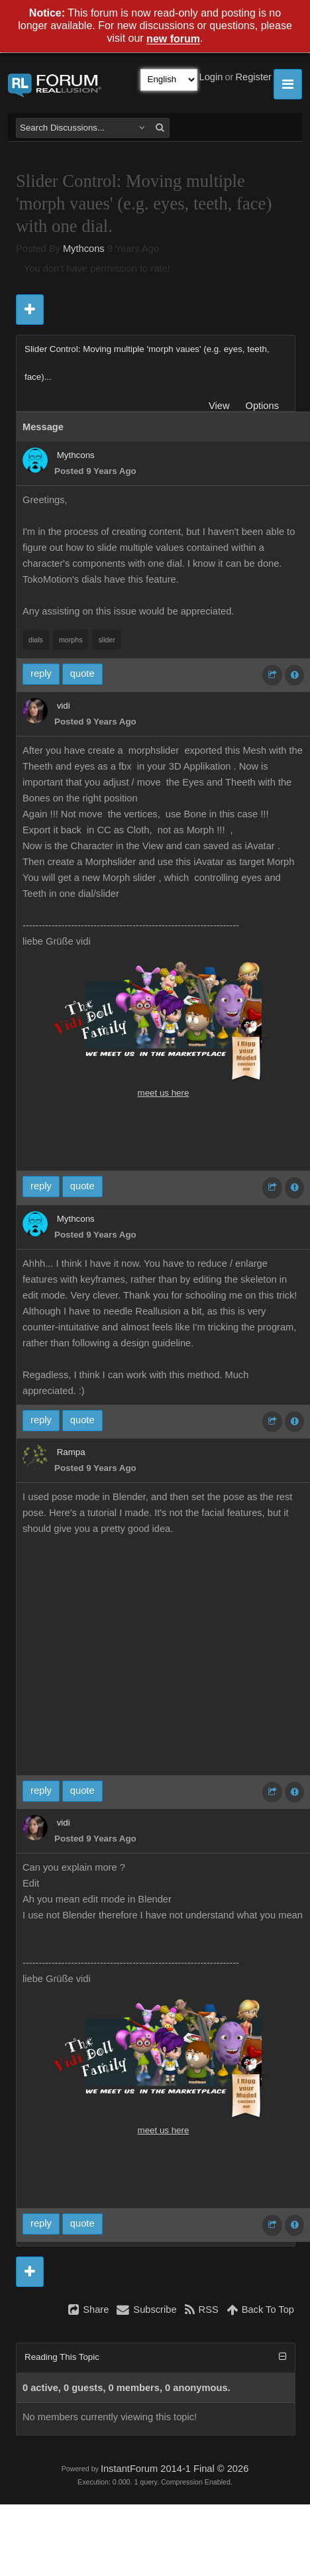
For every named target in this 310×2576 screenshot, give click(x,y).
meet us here (163, 1093)
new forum (173, 39)
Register (253, 77)
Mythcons (84, 248)
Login (211, 77)
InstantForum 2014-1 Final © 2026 (174, 2468)
